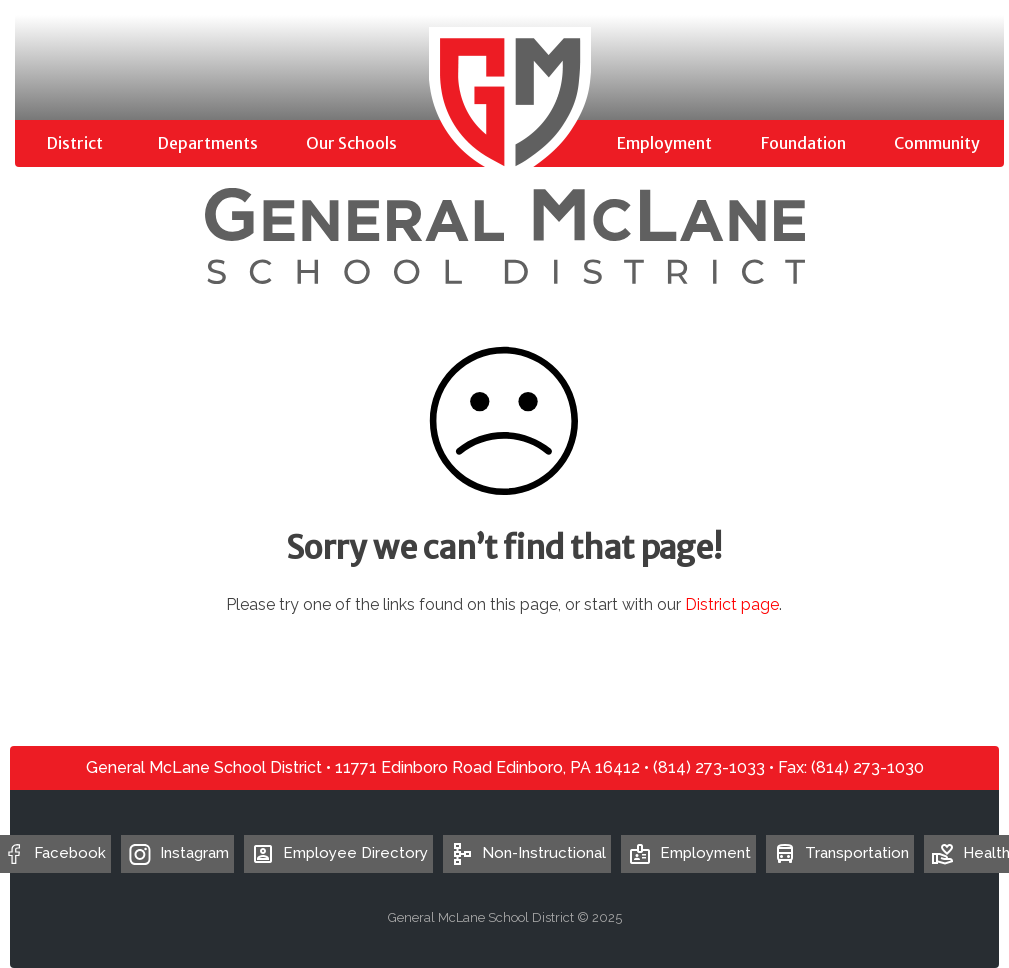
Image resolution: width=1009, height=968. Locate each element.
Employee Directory (338, 853)
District (75, 143)
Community (937, 143)
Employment (664, 143)
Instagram (194, 853)
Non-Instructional (527, 853)
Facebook (70, 853)
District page (732, 604)
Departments (208, 143)
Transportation (840, 853)
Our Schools (351, 143)
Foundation (803, 143)
